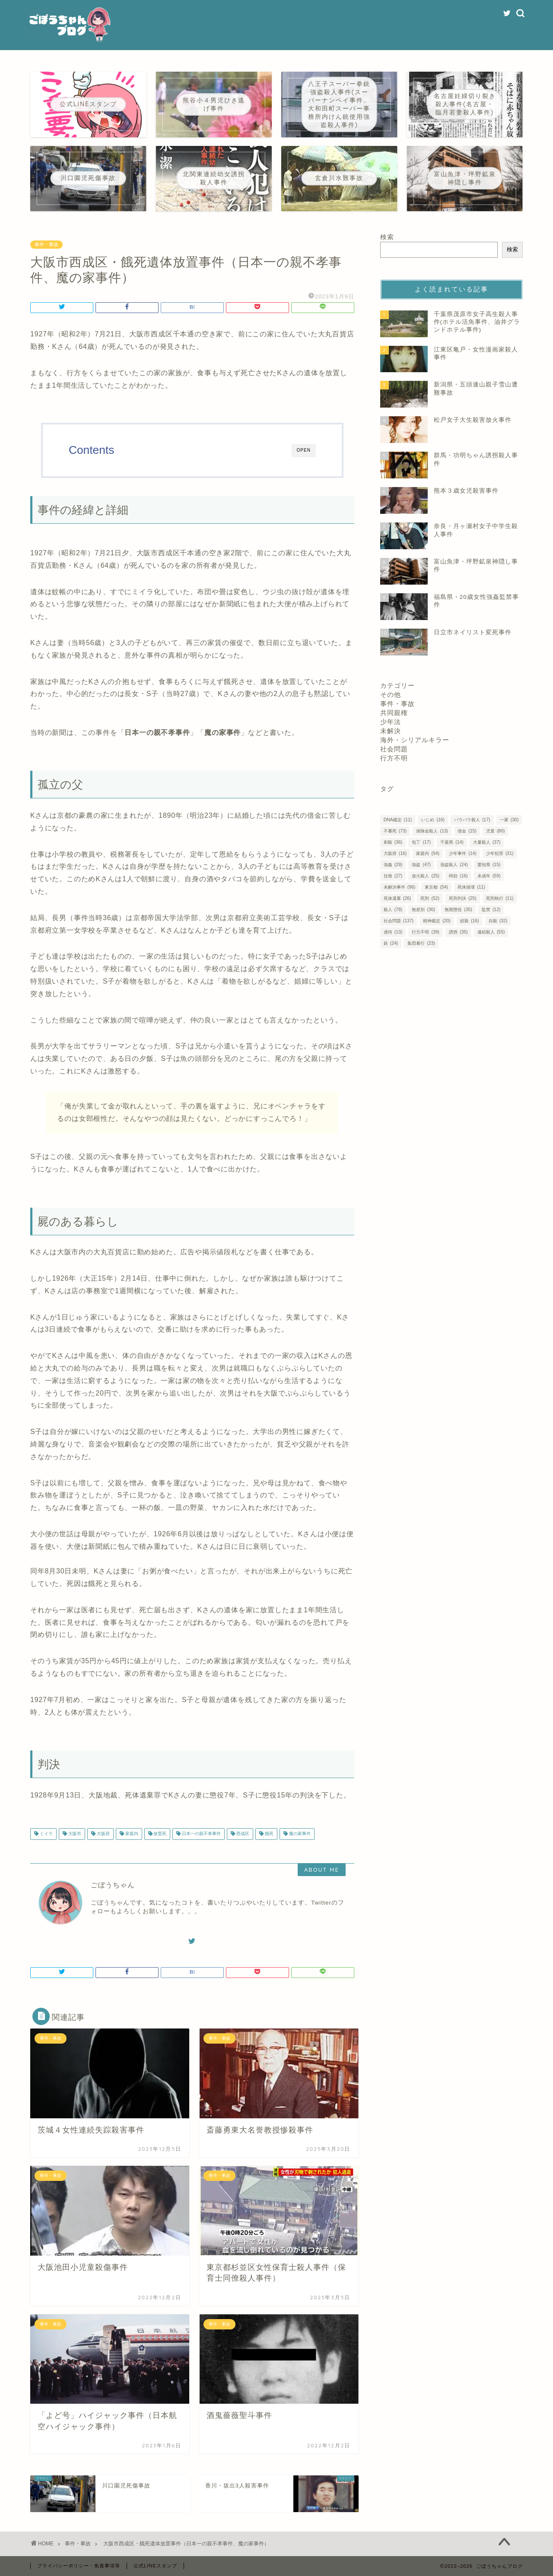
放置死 (160, 1834)
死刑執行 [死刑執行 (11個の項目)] (499, 898)
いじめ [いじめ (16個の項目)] (432, 819)
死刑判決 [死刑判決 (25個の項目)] (462, 898)
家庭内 (131, 1834)
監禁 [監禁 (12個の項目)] (491, 909)
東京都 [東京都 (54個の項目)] (436, 887)
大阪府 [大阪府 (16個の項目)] (395, 853)
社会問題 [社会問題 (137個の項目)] (398, 920)
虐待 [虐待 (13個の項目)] (393, 932)
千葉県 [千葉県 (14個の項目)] (451, 842)
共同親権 (394, 712)
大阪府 (102, 1834)
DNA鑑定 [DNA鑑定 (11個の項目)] (398, 819)
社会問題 (394, 749)
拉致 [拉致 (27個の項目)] (393, 875)
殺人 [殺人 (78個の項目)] (393, 909)
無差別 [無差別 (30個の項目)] (423, 909)
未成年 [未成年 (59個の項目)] (488, 875)
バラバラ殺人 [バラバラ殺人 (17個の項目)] (472, 819)
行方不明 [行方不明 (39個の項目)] (425, 932)
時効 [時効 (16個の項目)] (458, 875)
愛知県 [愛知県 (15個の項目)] (488, 864)
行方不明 (394, 758)
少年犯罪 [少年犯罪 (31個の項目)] (499, 853)
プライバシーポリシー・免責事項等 (78, 2565)
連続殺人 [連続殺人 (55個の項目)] (491, 932)
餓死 (268, 1834)
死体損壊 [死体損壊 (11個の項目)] (471, 887)
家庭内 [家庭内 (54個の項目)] (427, 853)
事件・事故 (46, 244)
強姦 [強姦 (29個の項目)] (393, 864)
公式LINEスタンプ (155, 2565)
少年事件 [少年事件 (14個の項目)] (462, 853)
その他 (390, 694)
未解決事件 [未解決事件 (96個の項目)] (399, 887)
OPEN (304, 450)
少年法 (390, 721)
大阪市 (74, 1834)
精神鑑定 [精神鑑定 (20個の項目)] (436, 920)
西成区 (242, 1834)
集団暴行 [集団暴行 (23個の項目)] (421, 943)
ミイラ (45, 1834)
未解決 (390, 730)
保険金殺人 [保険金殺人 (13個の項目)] (432, 831)
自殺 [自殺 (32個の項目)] (498, 920)
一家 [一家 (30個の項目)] (509, 819)
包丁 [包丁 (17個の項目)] (421, 842)
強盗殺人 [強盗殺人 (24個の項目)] (453, 864)
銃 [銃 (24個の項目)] (391, 943)
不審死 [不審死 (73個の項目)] (395, 831)
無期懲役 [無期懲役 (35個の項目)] (458, 909)
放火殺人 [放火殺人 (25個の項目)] (425, 875)
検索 (387, 237)
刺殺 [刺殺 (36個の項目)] (393, 842)
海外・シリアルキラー (414, 740)
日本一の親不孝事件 (201, 1834)
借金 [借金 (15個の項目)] (467, 831)
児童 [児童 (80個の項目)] (495, 831)
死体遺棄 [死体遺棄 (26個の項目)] (397, 898)
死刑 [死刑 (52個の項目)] (429, 898)
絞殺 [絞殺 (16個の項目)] (469, 920)
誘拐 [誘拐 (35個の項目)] (458, 932)
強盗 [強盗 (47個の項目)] (421, 864)
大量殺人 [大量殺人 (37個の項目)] (486, 842)
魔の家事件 (299, 1834)
